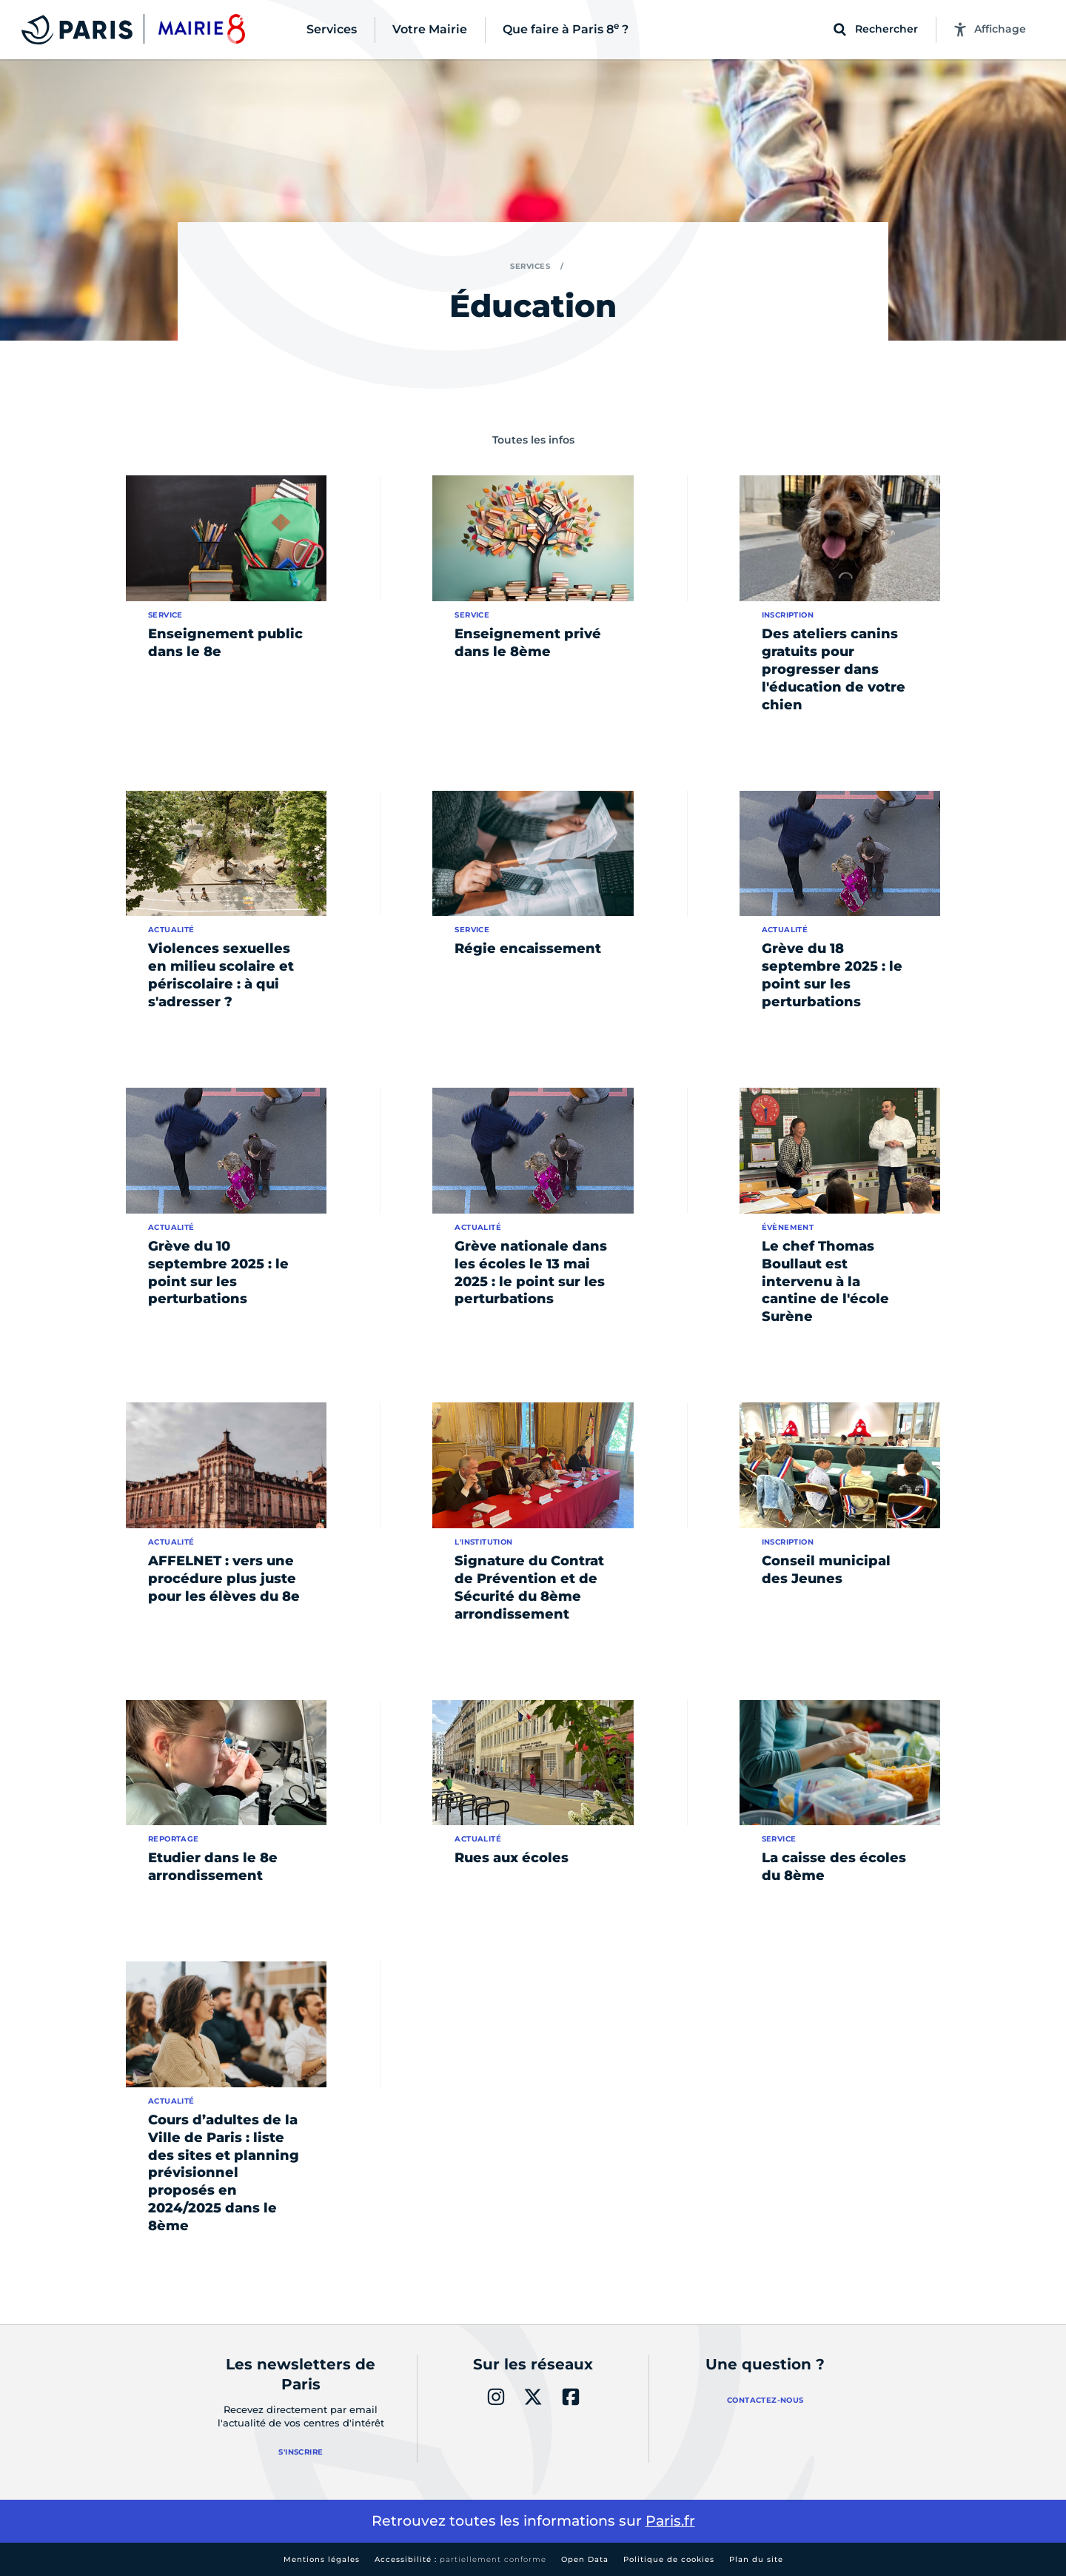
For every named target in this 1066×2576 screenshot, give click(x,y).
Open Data (585, 2559)
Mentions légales (322, 2559)
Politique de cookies (668, 2559)
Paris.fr (670, 2520)
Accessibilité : (460, 2559)
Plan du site (756, 2559)
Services (530, 266)
